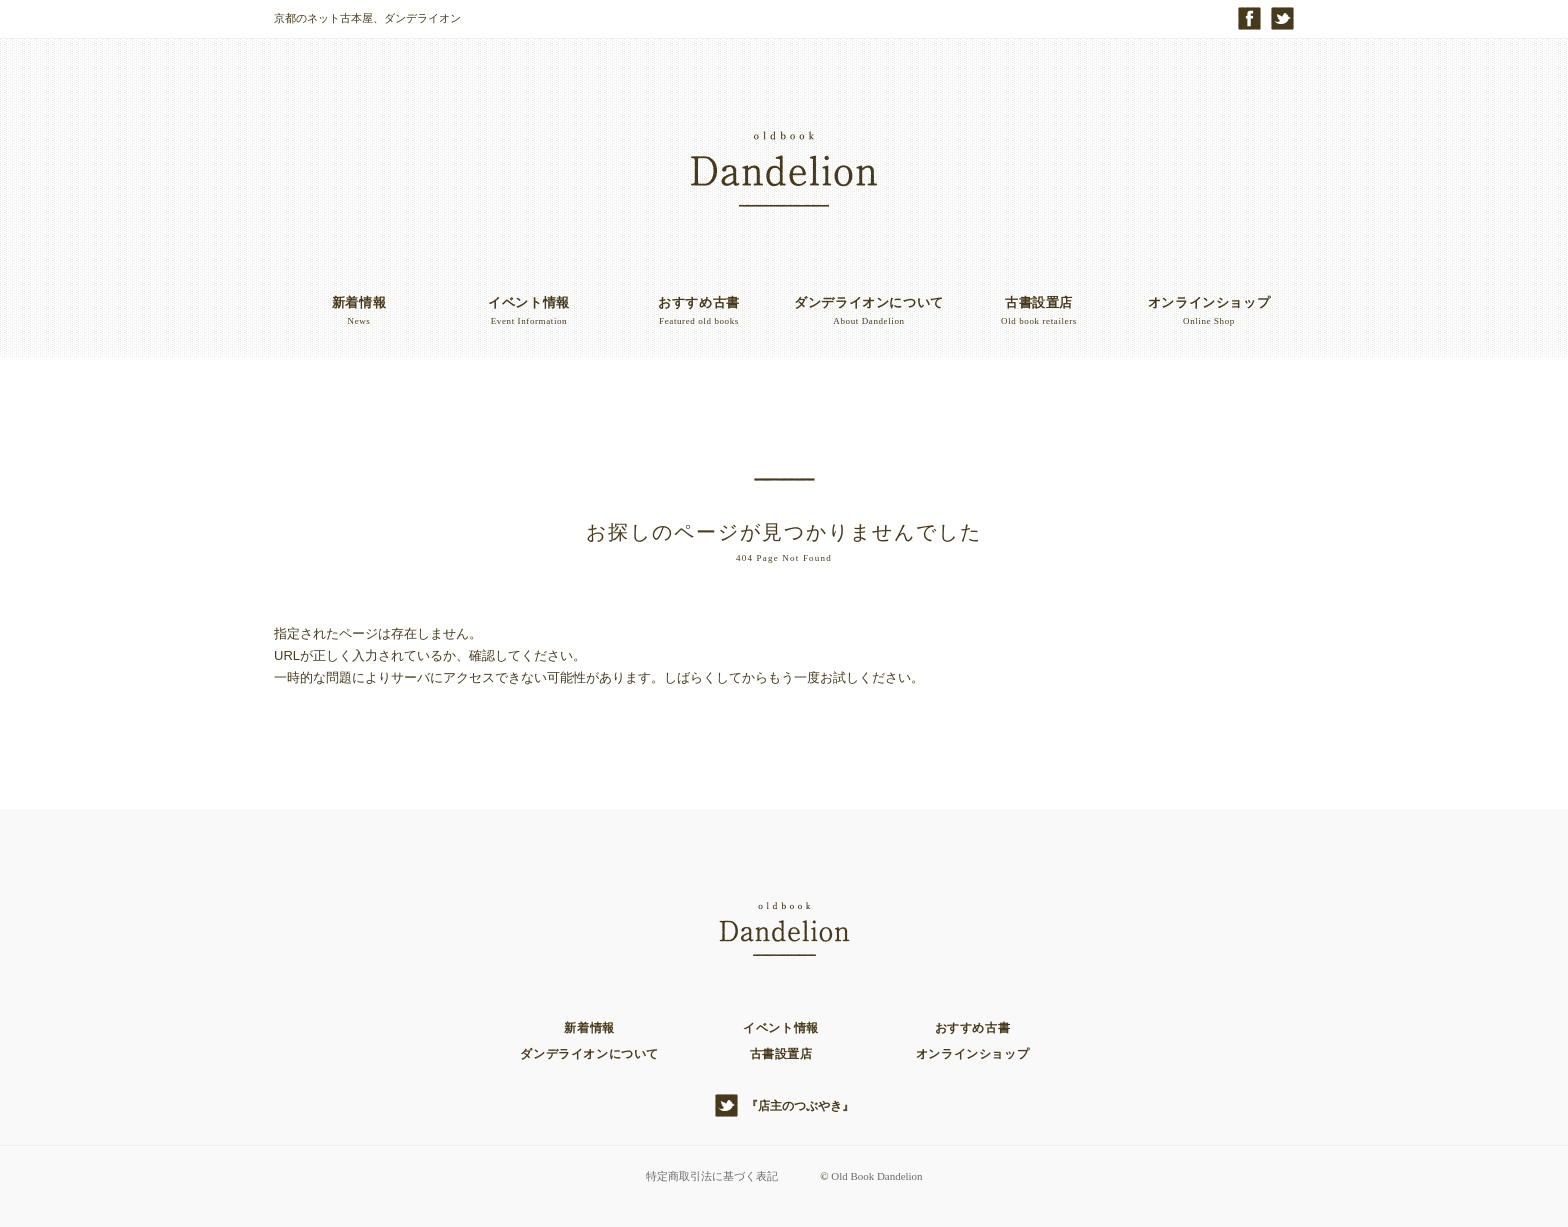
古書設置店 (781, 1054)
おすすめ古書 (973, 1028)
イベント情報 (781, 1028)
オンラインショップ (972, 1054)
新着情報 (589, 1028)
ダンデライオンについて (589, 1054)
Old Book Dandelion (877, 1176)
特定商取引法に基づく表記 (711, 1176)
